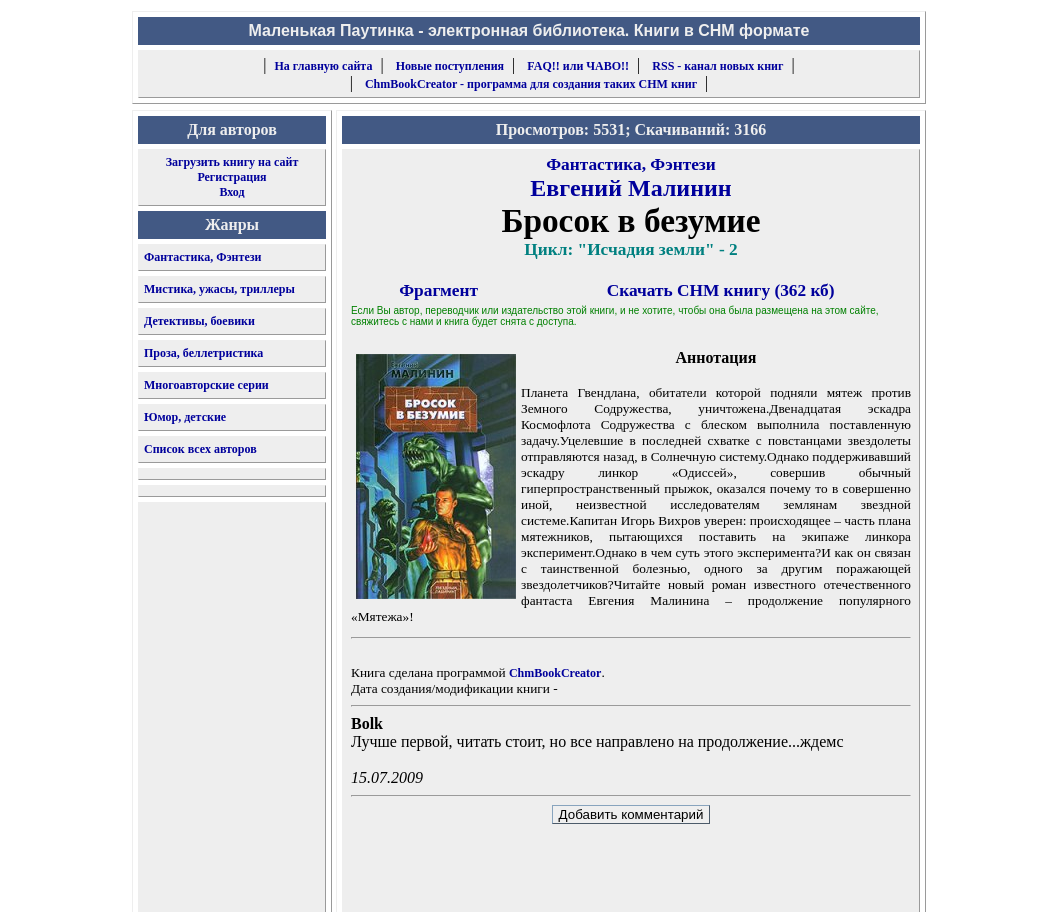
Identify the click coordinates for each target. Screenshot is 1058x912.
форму (755, 881)
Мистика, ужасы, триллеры (219, 289)
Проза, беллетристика (203, 353)
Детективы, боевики (199, 321)
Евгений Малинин (630, 188)
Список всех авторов (200, 449)
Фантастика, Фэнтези (203, 257)
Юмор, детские (185, 417)
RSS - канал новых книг (717, 66)
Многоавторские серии (206, 385)
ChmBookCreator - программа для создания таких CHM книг (531, 84)
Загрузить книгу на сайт (232, 162)
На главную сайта (324, 66)
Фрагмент (438, 290)
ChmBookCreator (555, 673)
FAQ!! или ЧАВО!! (578, 66)
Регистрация (231, 177)
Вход (231, 192)
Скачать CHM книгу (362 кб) (721, 290)
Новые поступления (450, 66)
